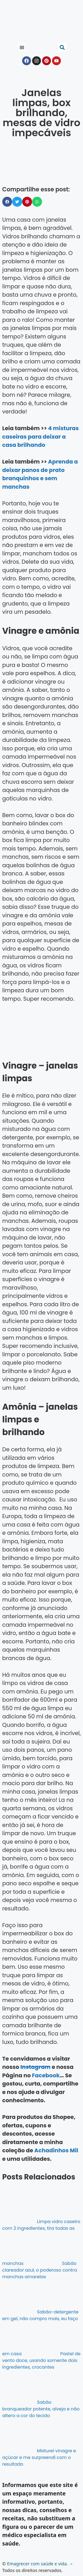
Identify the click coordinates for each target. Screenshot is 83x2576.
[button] (21, 47)
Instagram (35, 2067)
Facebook (46, 2075)
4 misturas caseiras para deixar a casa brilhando (40, 436)
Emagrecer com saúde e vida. (37, 2564)
